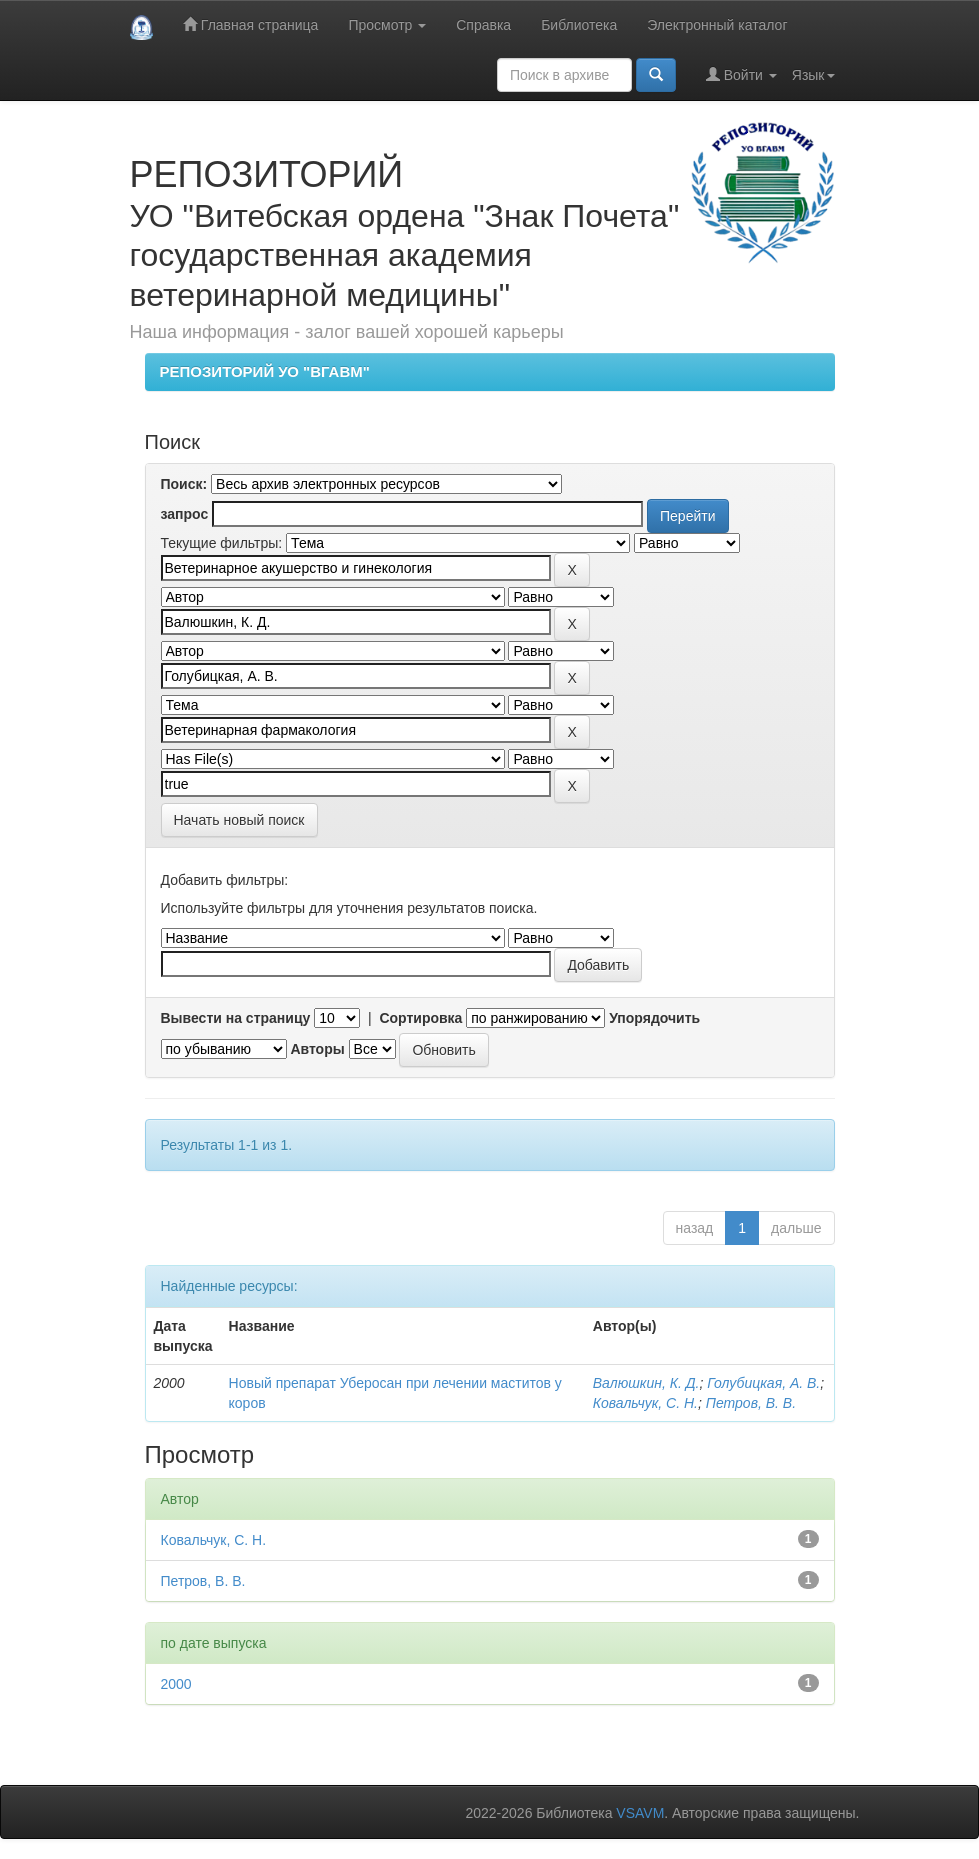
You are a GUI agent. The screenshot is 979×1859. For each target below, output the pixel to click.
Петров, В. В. (751, 1403)
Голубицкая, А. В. (763, 1383)
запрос (185, 514)
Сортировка (420, 1018)
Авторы (317, 1049)
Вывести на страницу (236, 1018)
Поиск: (184, 484)
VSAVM (640, 1813)
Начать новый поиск (239, 820)
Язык (813, 75)
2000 (176, 1684)
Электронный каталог (717, 25)
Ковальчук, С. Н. (645, 1403)
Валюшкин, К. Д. (646, 1383)
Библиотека (579, 25)
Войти (741, 74)
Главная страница (250, 24)
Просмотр (387, 25)
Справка (483, 25)
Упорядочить (654, 1018)
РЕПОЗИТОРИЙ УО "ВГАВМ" (265, 371)
